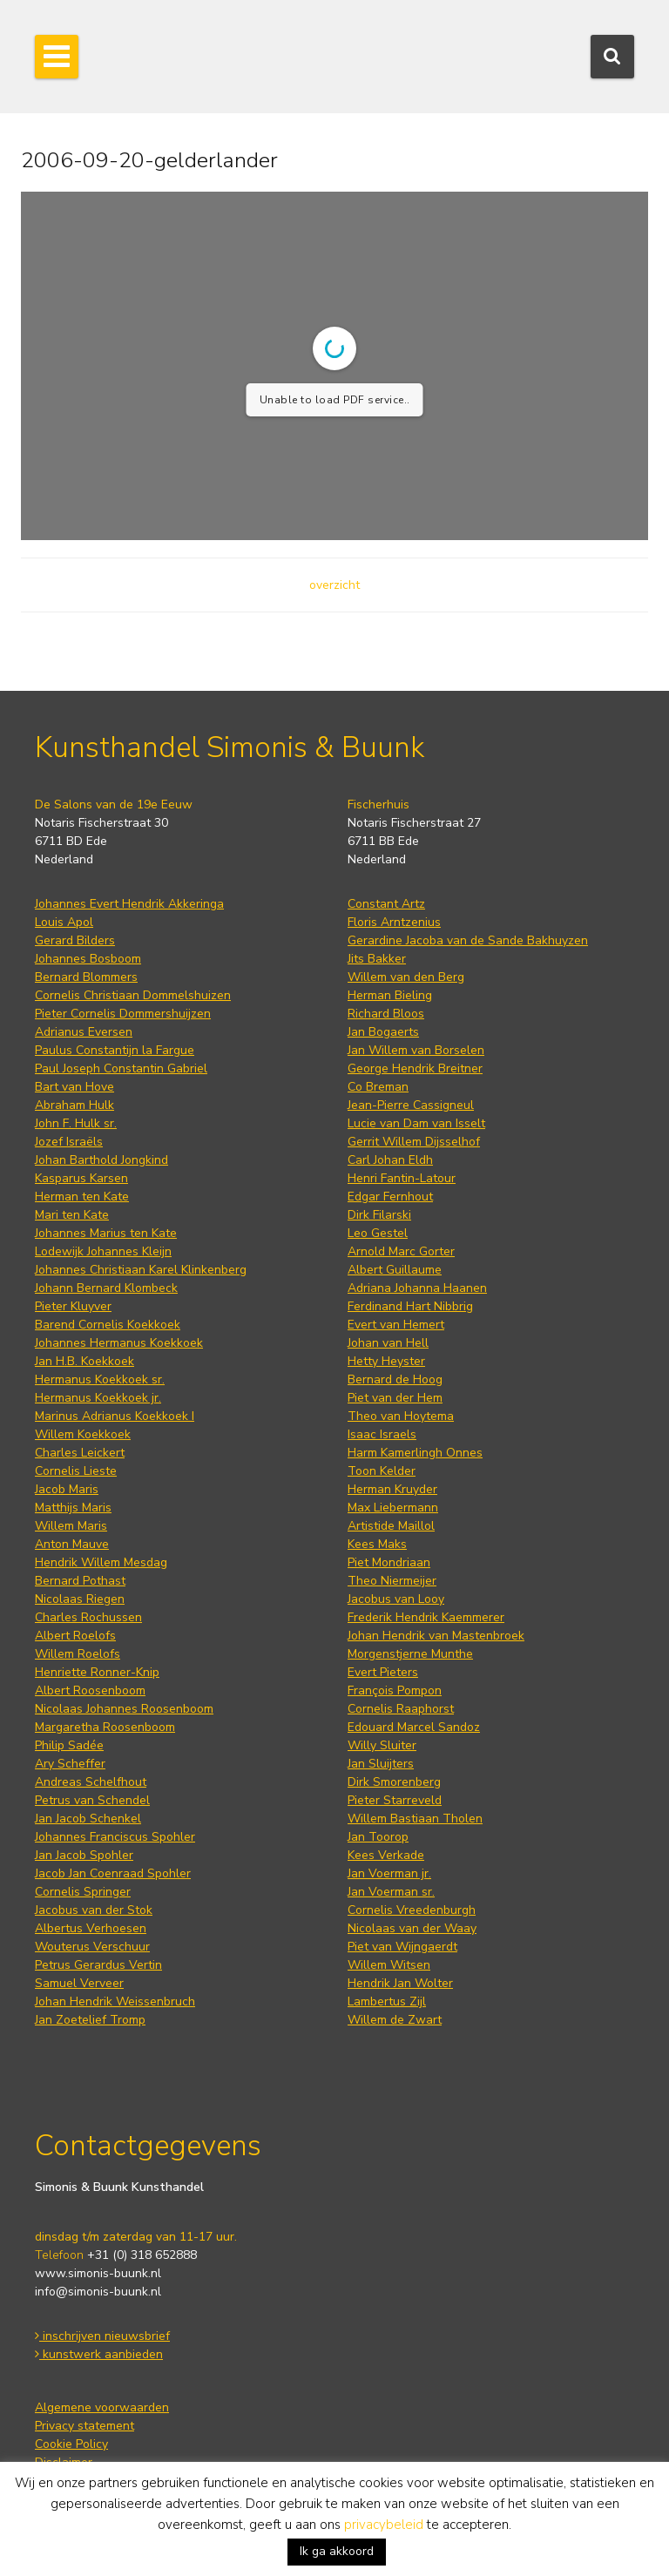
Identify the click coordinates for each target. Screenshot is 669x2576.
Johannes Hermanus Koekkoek (119, 1343)
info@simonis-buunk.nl (98, 2291)
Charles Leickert (80, 1452)
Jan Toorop (378, 1837)
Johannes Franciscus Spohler (115, 1837)
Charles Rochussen (88, 1617)
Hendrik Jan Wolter (400, 1983)
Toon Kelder (382, 1471)
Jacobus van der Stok (93, 1910)
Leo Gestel (378, 1233)
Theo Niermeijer (392, 1580)
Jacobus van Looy (396, 1599)
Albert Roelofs (75, 1635)
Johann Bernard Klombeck (106, 1288)
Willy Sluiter (382, 1745)
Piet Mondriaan (389, 1562)
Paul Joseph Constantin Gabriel (121, 1068)
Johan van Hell (388, 1343)
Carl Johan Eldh (390, 1160)
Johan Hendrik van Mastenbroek (436, 1635)
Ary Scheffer (70, 1763)
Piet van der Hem (395, 1397)
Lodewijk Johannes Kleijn (103, 1251)
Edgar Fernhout (390, 1196)
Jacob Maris (66, 1489)
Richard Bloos (386, 1013)
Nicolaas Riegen (80, 1599)
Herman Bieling (390, 995)
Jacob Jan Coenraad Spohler (113, 1873)
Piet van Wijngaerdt (402, 1946)
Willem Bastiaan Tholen (415, 1818)
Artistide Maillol (391, 1526)
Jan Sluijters (381, 1763)
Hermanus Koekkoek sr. (100, 1379)
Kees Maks (377, 1544)
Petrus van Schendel (92, 1800)
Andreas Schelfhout (90, 1782)
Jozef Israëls (69, 1141)
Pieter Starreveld (395, 1800)
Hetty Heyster (386, 1361)
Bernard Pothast (80, 1580)
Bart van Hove (74, 1086)
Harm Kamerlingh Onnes (415, 1452)
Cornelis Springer (83, 1891)
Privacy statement (84, 2425)
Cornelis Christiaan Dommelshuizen (133, 995)
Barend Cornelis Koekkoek (107, 1324)
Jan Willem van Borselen (416, 1050)
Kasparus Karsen (81, 1178)
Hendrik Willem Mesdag (101, 1562)
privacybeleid (383, 2524)
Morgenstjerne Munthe (410, 1654)
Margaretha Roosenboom (105, 1727)
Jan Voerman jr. (389, 1873)
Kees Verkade (386, 1855)
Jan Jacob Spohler (84, 1855)
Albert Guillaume (395, 1269)
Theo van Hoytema (401, 1416)
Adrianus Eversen (83, 1032)
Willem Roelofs (77, 1654)
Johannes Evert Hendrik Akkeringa (129, 904)
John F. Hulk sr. (76, 1123)
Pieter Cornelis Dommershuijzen (123, 1013)
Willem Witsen (389, 1965)
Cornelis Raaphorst (401, 1708)
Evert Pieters (383, 1672)
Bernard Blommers (86, 977)
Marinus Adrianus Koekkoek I (114, 1416)
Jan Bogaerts (383, 1032)
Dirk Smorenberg (394, 1782)
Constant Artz (386, 904)
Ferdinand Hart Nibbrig (410, 1306)
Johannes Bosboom (88, 958)
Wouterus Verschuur (92, 1946)
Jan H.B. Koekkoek (84, 1361)
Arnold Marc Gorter (401, 1251)
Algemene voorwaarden (102, 2407)
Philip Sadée (69, 1745)
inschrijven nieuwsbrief (102, 2336)
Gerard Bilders (75, 940)
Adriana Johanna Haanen (417, 1288)
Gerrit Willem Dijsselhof (414, 1141)
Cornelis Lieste (76, 1471)
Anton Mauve (72, 1544)
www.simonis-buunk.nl (98, 2273)
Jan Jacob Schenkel (88, 1818)
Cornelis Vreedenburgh (412, 1910)
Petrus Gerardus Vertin (98, 1965)
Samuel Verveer (79, 1983)
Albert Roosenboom (90, 1690)
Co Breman (378, 1086)
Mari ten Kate (72, 1215)
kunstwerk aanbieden (99, 2354)
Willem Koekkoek (83, 1434)
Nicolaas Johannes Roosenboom (124, 1708)
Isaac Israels (382, 1434)
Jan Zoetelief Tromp (90, 2019)
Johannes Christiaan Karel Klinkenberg (141, 1269)
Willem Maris (71, 1526)
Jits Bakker (377, 958)
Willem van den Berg (406, 977)
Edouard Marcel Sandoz (414, 1727)
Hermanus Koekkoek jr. (98, 1397)
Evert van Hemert (396, 1324)
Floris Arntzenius (394, 922)
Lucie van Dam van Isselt (416, 1123)
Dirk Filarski (379, 1215)
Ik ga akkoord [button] (337, 2551)
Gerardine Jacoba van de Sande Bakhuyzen (468, 940)
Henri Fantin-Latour (402, 1178)
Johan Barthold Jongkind (101, 1160)
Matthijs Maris (73, 1507)
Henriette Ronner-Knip (97, 1672)
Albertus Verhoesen (90, 1928)
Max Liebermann (393, 1507)
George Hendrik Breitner (415, 1068)
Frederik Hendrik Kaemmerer (426, 1617)
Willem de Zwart (395, 2019)
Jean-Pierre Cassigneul (411, 1105)
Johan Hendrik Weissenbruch (115, 2001)
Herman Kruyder (392, 1489)
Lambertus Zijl (387, 2001)
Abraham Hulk (74, 1105)
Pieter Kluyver (73, 1306)
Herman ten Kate (82, 1196)
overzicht (334, 585)
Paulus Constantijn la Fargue (114, 1050)
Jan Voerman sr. (391, 1891)
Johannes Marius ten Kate (106, 1233)
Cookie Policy (71, 2444)
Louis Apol (64, 922)
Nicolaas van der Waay (412, 1928)
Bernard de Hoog (395, 1379)
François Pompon (395, 1690)
